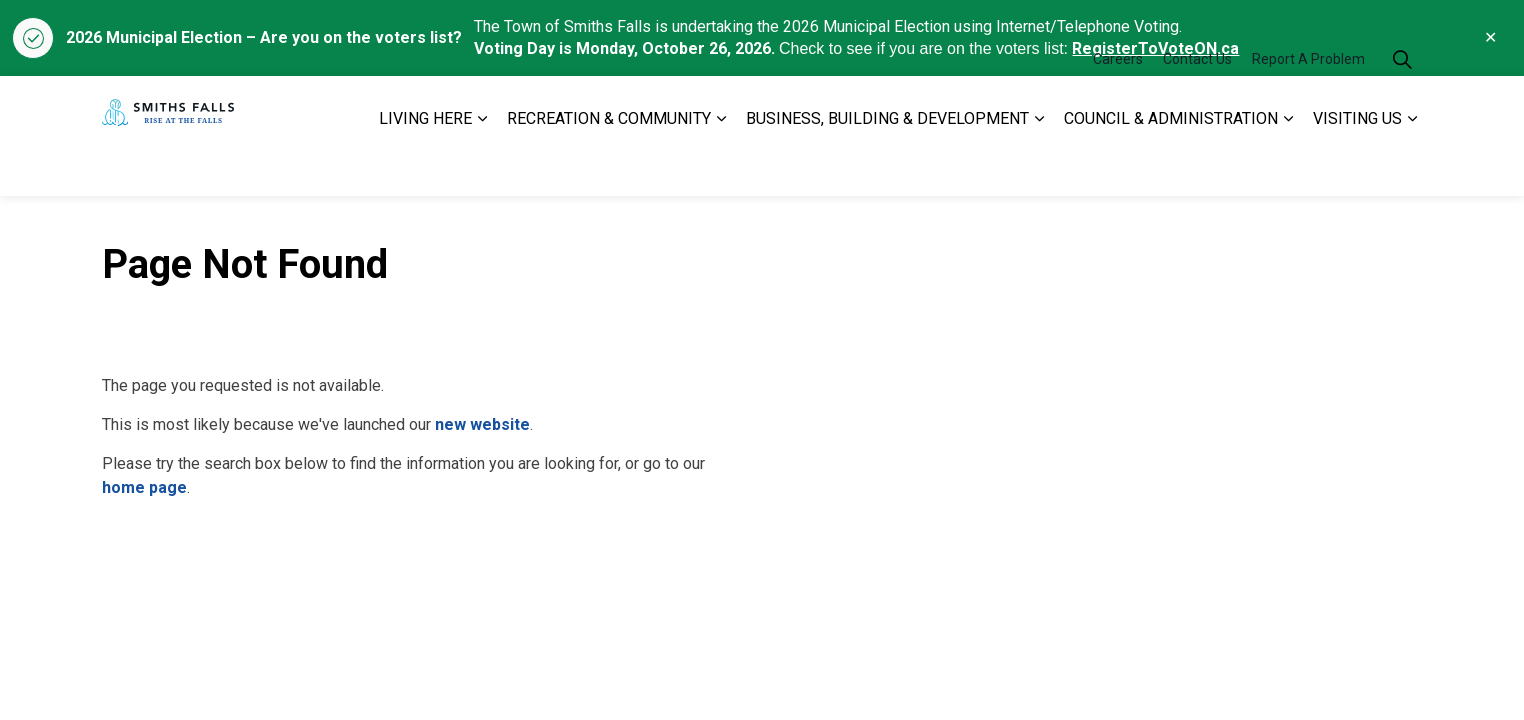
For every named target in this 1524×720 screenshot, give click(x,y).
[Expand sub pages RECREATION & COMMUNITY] (721, 166)
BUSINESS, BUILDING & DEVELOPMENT (887, 165)
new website (482, 424)
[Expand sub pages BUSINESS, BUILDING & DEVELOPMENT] (1039, 166)
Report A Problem (1308, 106)
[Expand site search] (1402, 106)
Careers (1118, 106)
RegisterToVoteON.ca (1155, 48)
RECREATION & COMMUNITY (609, 165)
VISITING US (1357, 165)
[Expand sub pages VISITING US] (1412, 166)
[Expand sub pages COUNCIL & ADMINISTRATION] (1288, 166)
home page (144, 487)
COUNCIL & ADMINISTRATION (1171, 165)
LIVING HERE (425, 165)
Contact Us (1197, 106)
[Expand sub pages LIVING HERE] (482, 166)
